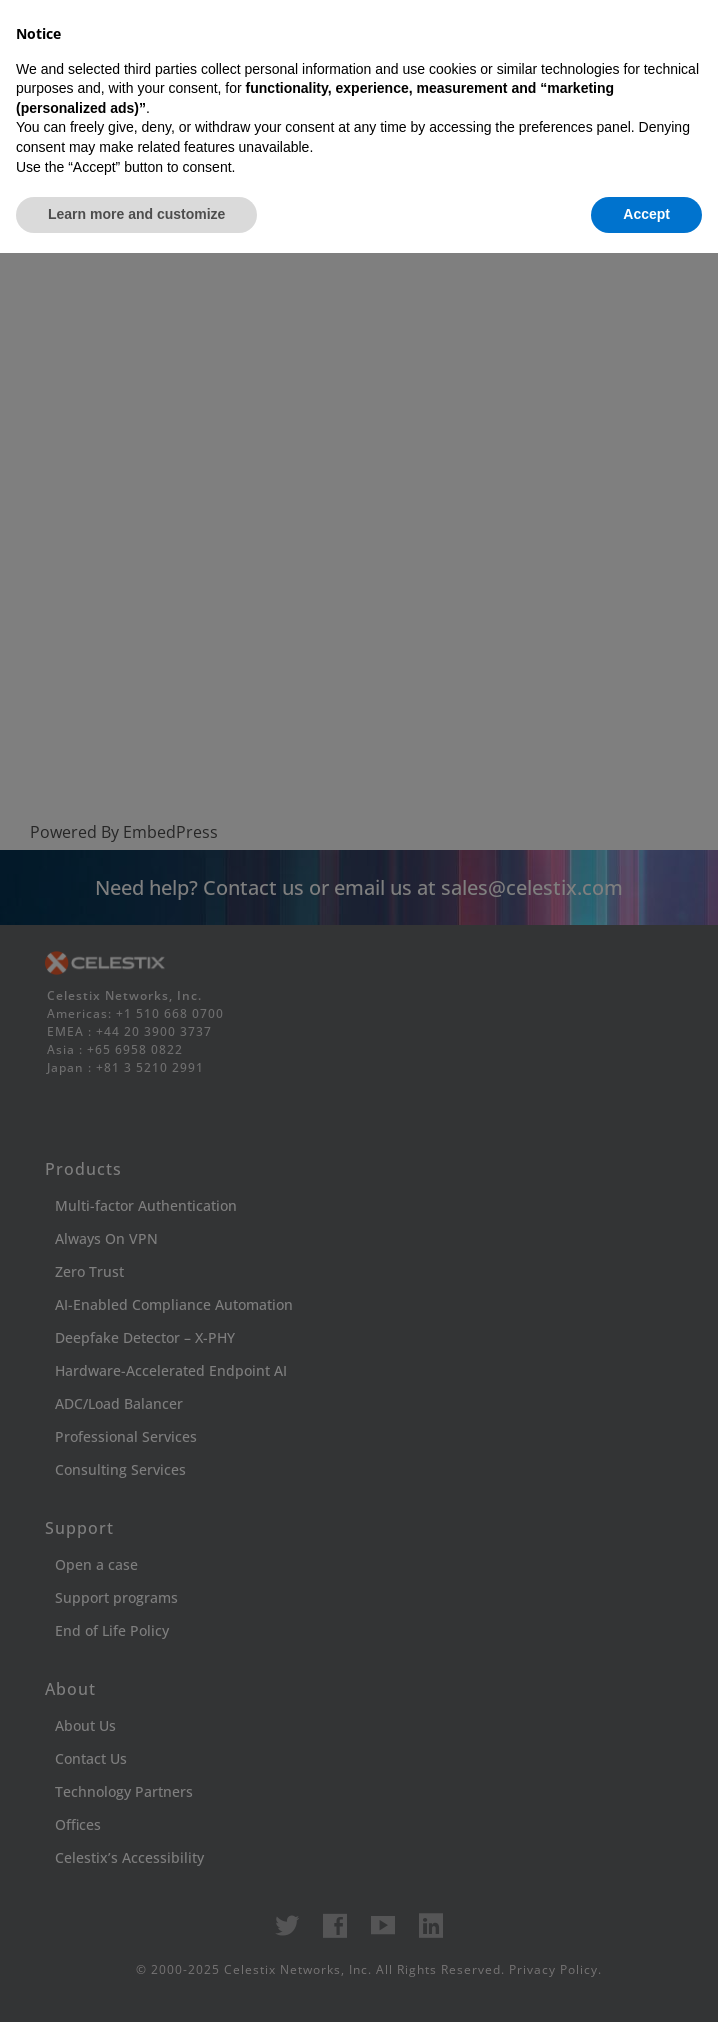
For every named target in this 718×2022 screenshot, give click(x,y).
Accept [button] (646, 1983)
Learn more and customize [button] (136, 1983)
